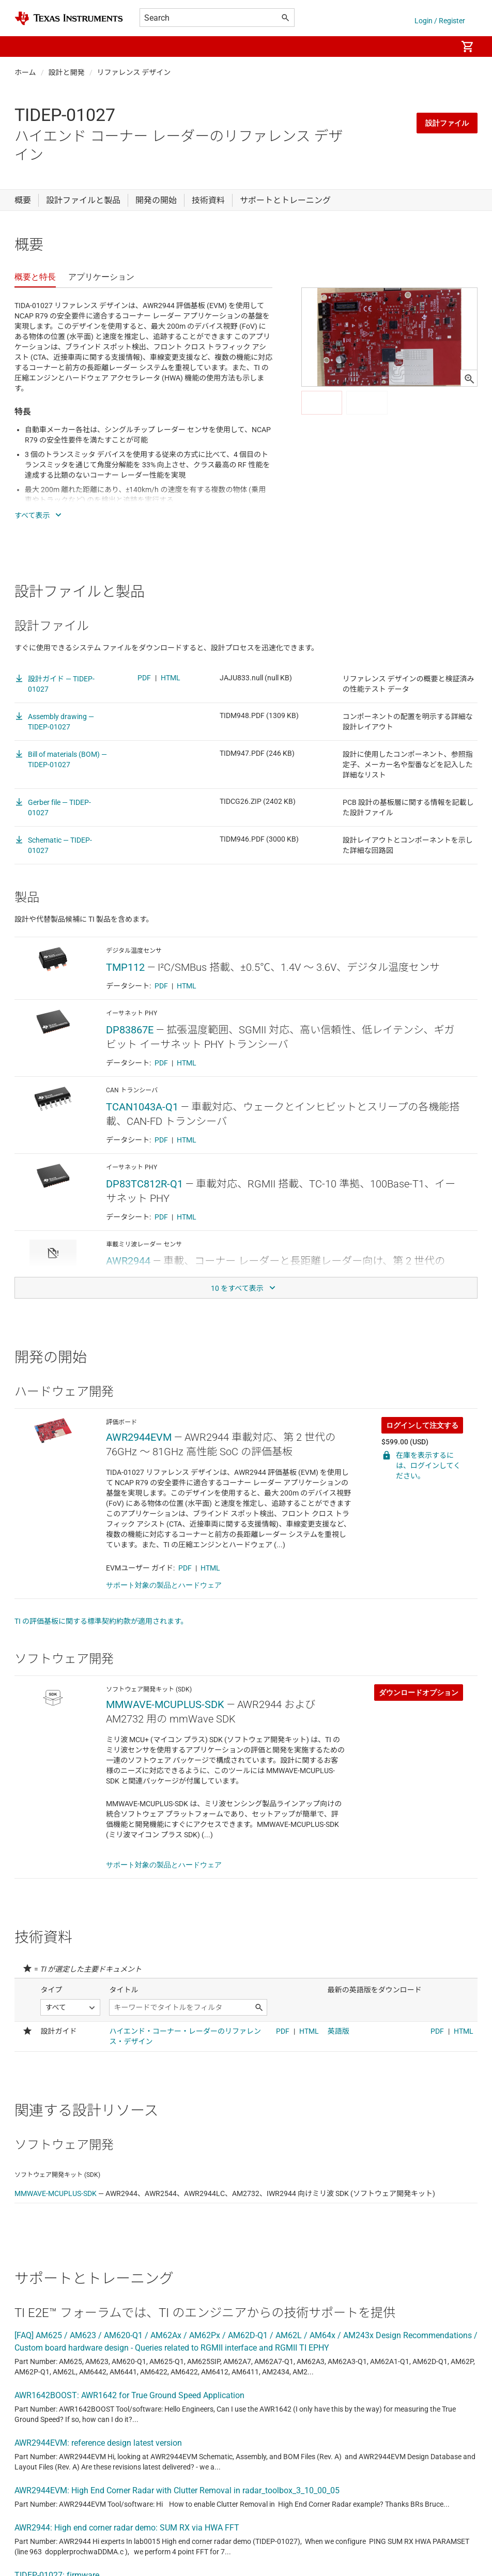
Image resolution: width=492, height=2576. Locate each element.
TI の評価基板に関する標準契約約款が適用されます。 (101, 1621)
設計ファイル (447, 123)
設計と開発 (67, 72)
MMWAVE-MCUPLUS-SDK (165, 1704)
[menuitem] (438, 46)
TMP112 (125, 967)
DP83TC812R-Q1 (144, 1184)
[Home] (68, 18)
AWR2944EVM (139, 1437)
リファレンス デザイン (134, 72)
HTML (170, 678)
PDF (144, 678)
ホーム (25, 72)
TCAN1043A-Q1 (142, 1107)
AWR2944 (128, 1261)
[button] (24, 46)
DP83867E (129, 1030)
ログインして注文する (422, 1425)
